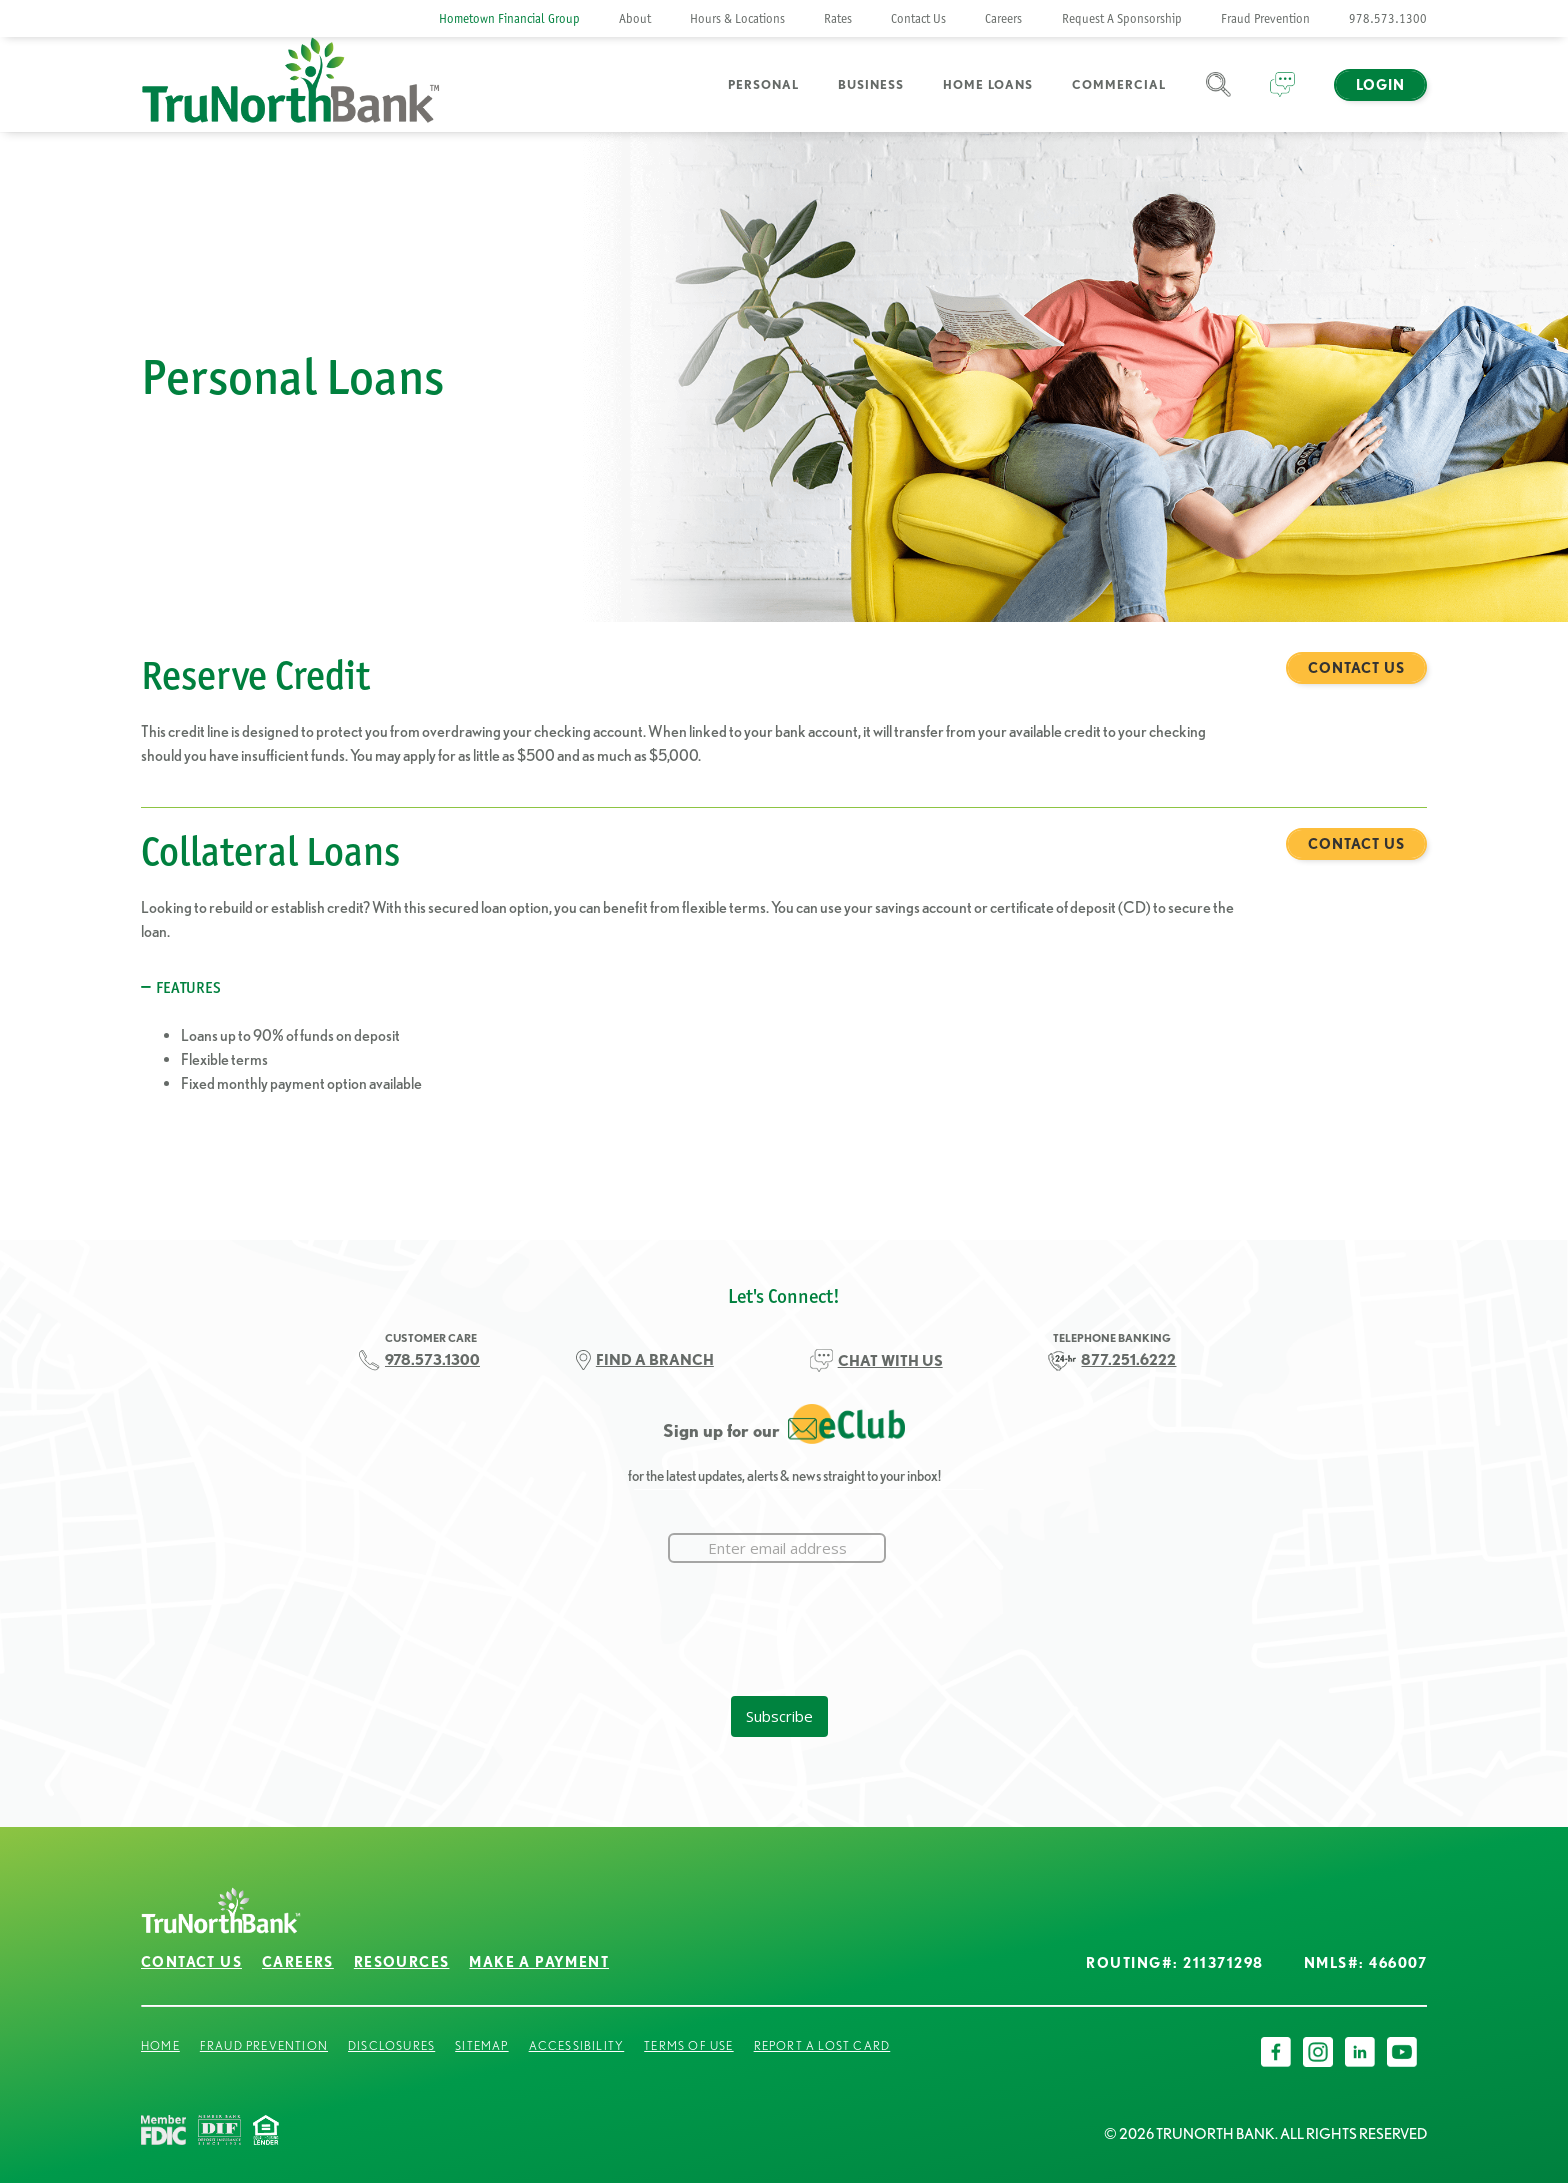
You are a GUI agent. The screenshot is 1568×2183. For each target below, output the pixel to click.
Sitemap (481, 2045)
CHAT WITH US (890, 1360)
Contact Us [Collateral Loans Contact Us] (1356, 844)
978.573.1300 (1388, 18)
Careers (1003, 18)
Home (160, 2045)
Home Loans (988, 84)
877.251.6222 (1128, 1359)
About (635, 18)
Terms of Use (688, 2045)
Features (188, 987)
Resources (402, 1962)
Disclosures (391, 2045)
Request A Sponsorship (1122, 18)
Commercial (1119, 84)
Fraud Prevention (1265, 18)
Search (1218, 96)
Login (1380, 85)
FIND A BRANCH (655, 1359)
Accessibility (577, 2045)
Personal (763, 84)
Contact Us (918, 18)
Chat (1282, 96)
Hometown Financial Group (509, 18)
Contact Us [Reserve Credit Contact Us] (1356, 668)
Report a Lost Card (822, 2045)
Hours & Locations (737, 18)
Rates (838, 18)
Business (871, 84)
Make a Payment (539, 1962)
